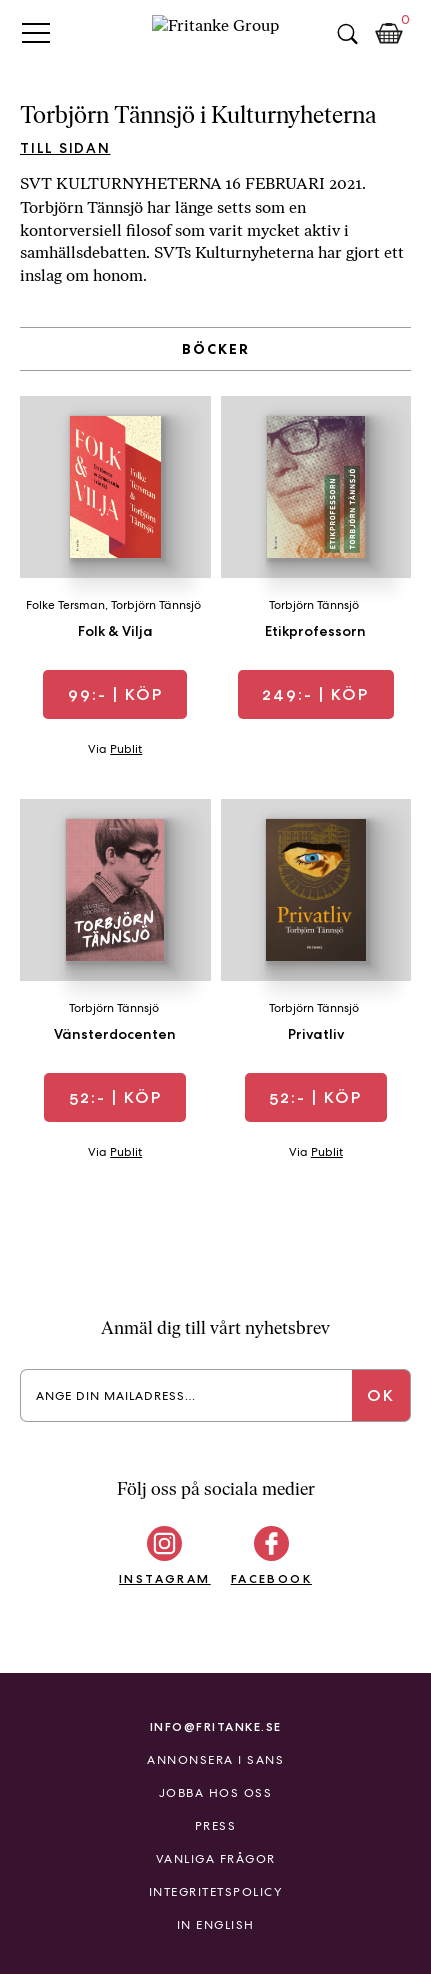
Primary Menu (36, 32)
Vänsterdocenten (115, 1034)
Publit (126, 749)
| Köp (115, 694)
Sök (347, 34)
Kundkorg (389, 34)
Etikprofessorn (315, 631)
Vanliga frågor (216, 1859)
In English (216, 1925)
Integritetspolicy (216, 1892)
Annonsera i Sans (215, 1760)
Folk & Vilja (115, 631)
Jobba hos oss (216, 1793)
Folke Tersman (65, 605)
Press (216, 1826)
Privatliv (316, 1034)
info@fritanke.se (216, 1726)
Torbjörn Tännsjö (156, 605)
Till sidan (65, 148)
